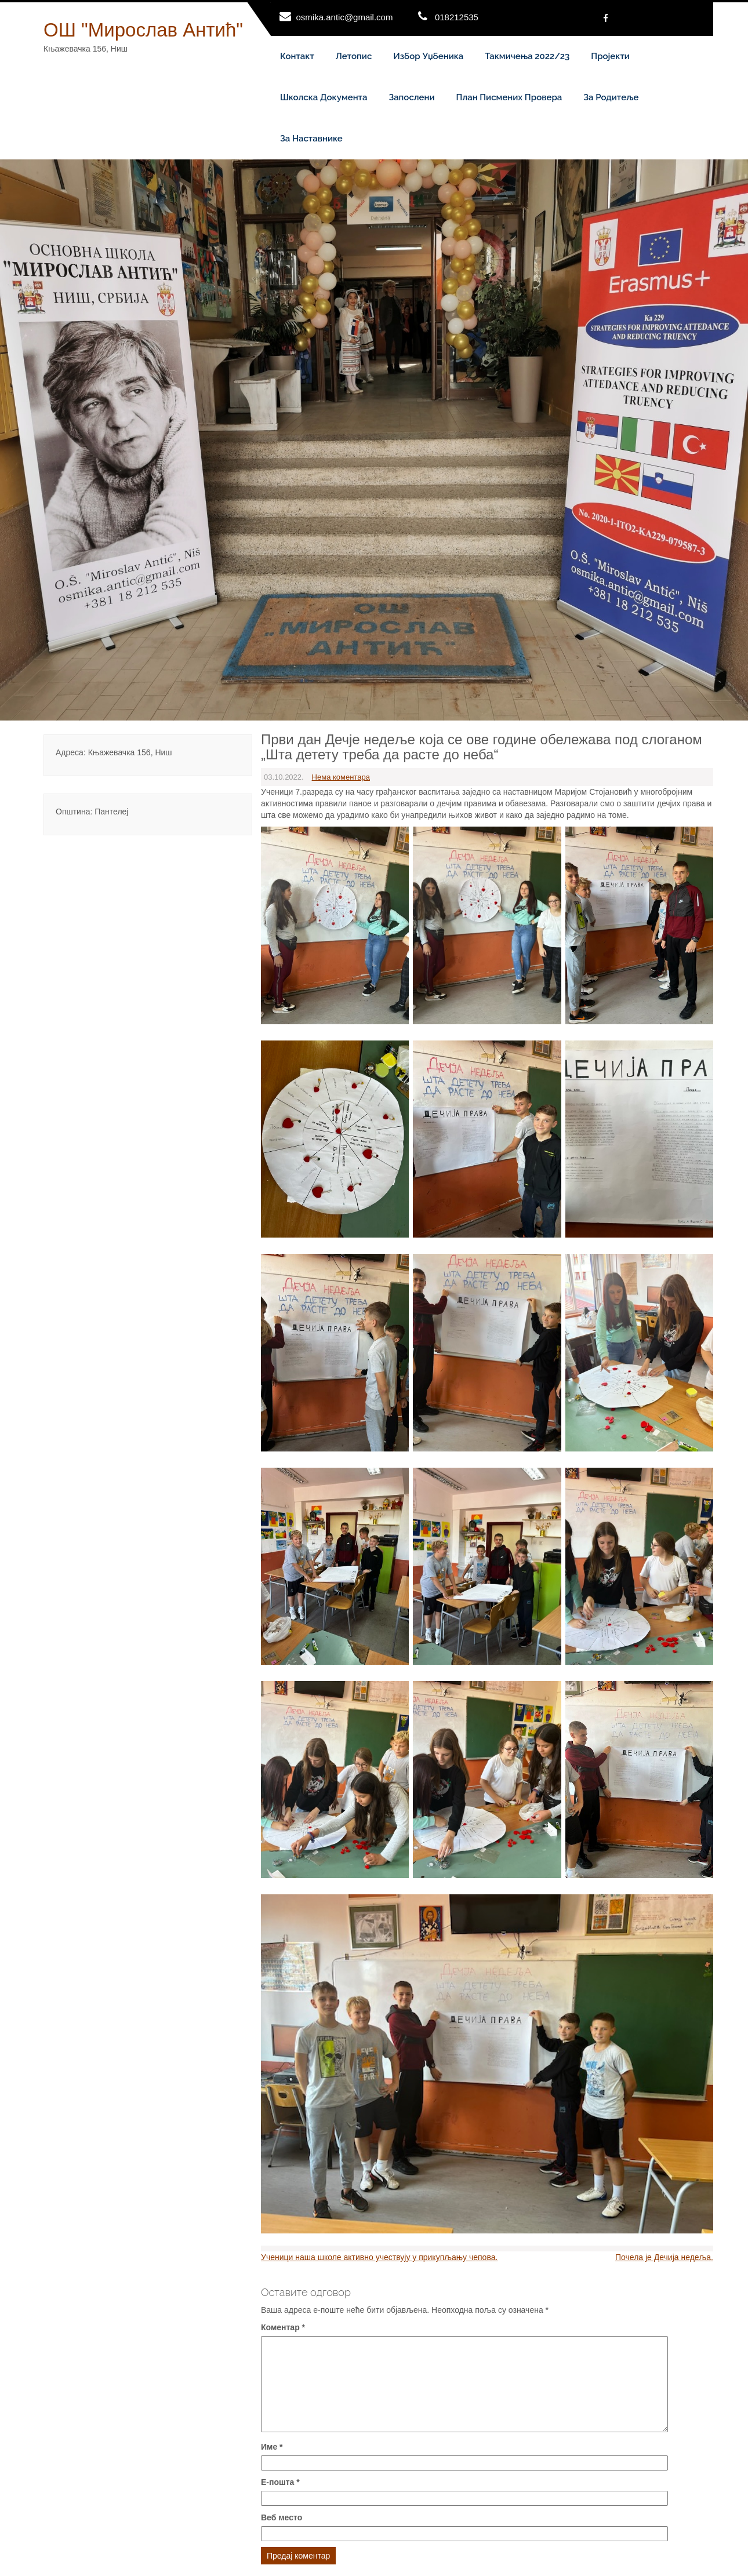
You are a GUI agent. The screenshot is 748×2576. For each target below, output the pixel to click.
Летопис (354, 56)
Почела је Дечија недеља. (664, 2257)
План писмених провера (509, 97)
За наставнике (311, 138)
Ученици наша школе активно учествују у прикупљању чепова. (379, 2257)
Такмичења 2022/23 (527, 56)
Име (272, 2446)
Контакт (297, 56)
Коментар (283, 2327)
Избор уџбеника (428, 56)
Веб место (281, 2517)
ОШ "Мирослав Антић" (143, 30)
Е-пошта (280, 2482)
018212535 (456, 17)
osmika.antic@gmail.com (344, 17)
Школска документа (323, 97)
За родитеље (610, 97)
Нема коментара (341, 777)
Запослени (411, 97)
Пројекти (610, 56)
